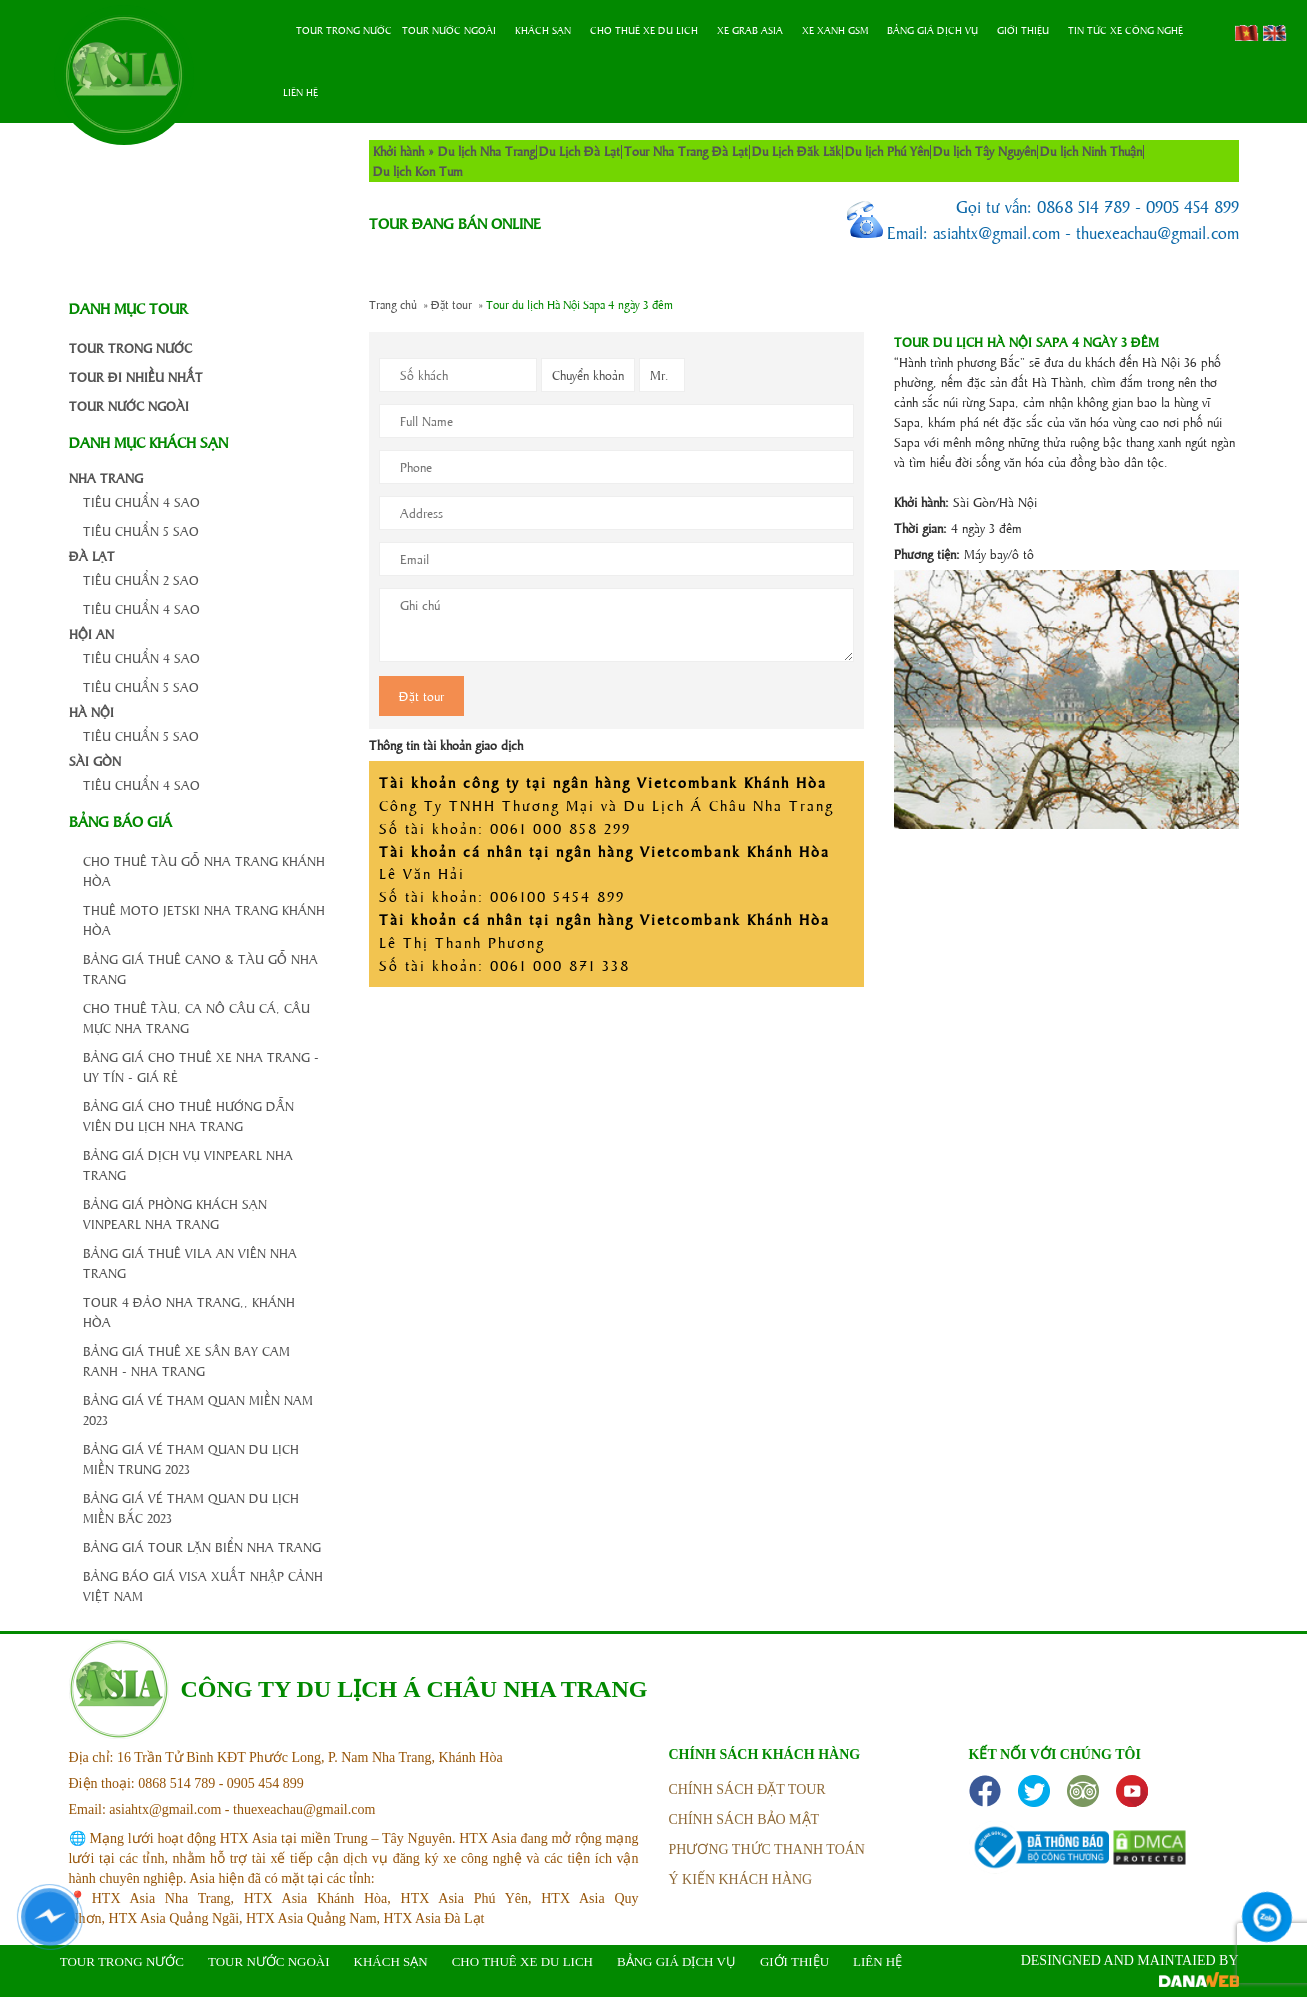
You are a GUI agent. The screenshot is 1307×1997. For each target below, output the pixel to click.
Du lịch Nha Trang (486, 150)
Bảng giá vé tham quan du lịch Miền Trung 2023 (191, 1458)
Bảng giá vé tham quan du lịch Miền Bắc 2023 (191, 1507)
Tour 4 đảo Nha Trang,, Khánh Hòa (189, 1311)
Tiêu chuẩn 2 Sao (141, 579)
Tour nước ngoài (449, 30)
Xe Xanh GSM (835, 30)
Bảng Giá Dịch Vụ (932, 30)
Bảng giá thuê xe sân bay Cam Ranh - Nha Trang (186, 1360)
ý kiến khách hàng (741, 1879)
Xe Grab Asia (750, 30)
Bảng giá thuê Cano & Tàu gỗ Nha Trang (200, 968)
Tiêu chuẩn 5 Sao (141, 530)
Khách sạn (543, 30)
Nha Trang (106, 477)
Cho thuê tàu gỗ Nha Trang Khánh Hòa (204, 870)
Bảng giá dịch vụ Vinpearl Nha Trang (188, 1164)
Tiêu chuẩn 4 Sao (141, 501)
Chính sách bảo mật (744, 1819)
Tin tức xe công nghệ (1125, 30)
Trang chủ (280, 31)
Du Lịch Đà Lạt (579, 150)
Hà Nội (91, 711)
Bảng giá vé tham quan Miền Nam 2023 (198, 1409)
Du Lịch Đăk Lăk (796, 150)
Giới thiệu (1023, 30)
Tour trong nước (344, 30)
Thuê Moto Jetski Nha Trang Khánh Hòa (204, 919)
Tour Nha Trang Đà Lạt (686, 150)
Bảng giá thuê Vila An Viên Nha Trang (190, 1262)
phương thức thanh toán (767, 1849)
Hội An (91, 633)
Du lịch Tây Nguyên (984, 150)
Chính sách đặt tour (747, 1789)
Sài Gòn (95, 760)
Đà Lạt (92, 555)
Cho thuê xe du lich (644, 30)
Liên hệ (300, 92)
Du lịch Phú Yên (887, 150)
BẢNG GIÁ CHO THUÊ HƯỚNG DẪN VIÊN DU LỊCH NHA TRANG (188, 1115)
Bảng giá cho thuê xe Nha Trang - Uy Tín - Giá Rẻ (201, 1066)
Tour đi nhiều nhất (136, 376)
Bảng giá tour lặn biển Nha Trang (202, 1546)
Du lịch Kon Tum (418, 170)
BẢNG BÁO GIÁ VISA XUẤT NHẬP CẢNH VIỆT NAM (203, 1585)
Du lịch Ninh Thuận (1091, 150)
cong (325, 348)
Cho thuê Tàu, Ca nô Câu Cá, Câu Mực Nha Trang (196, 1017)
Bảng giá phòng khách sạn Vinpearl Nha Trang (175, 1213)
